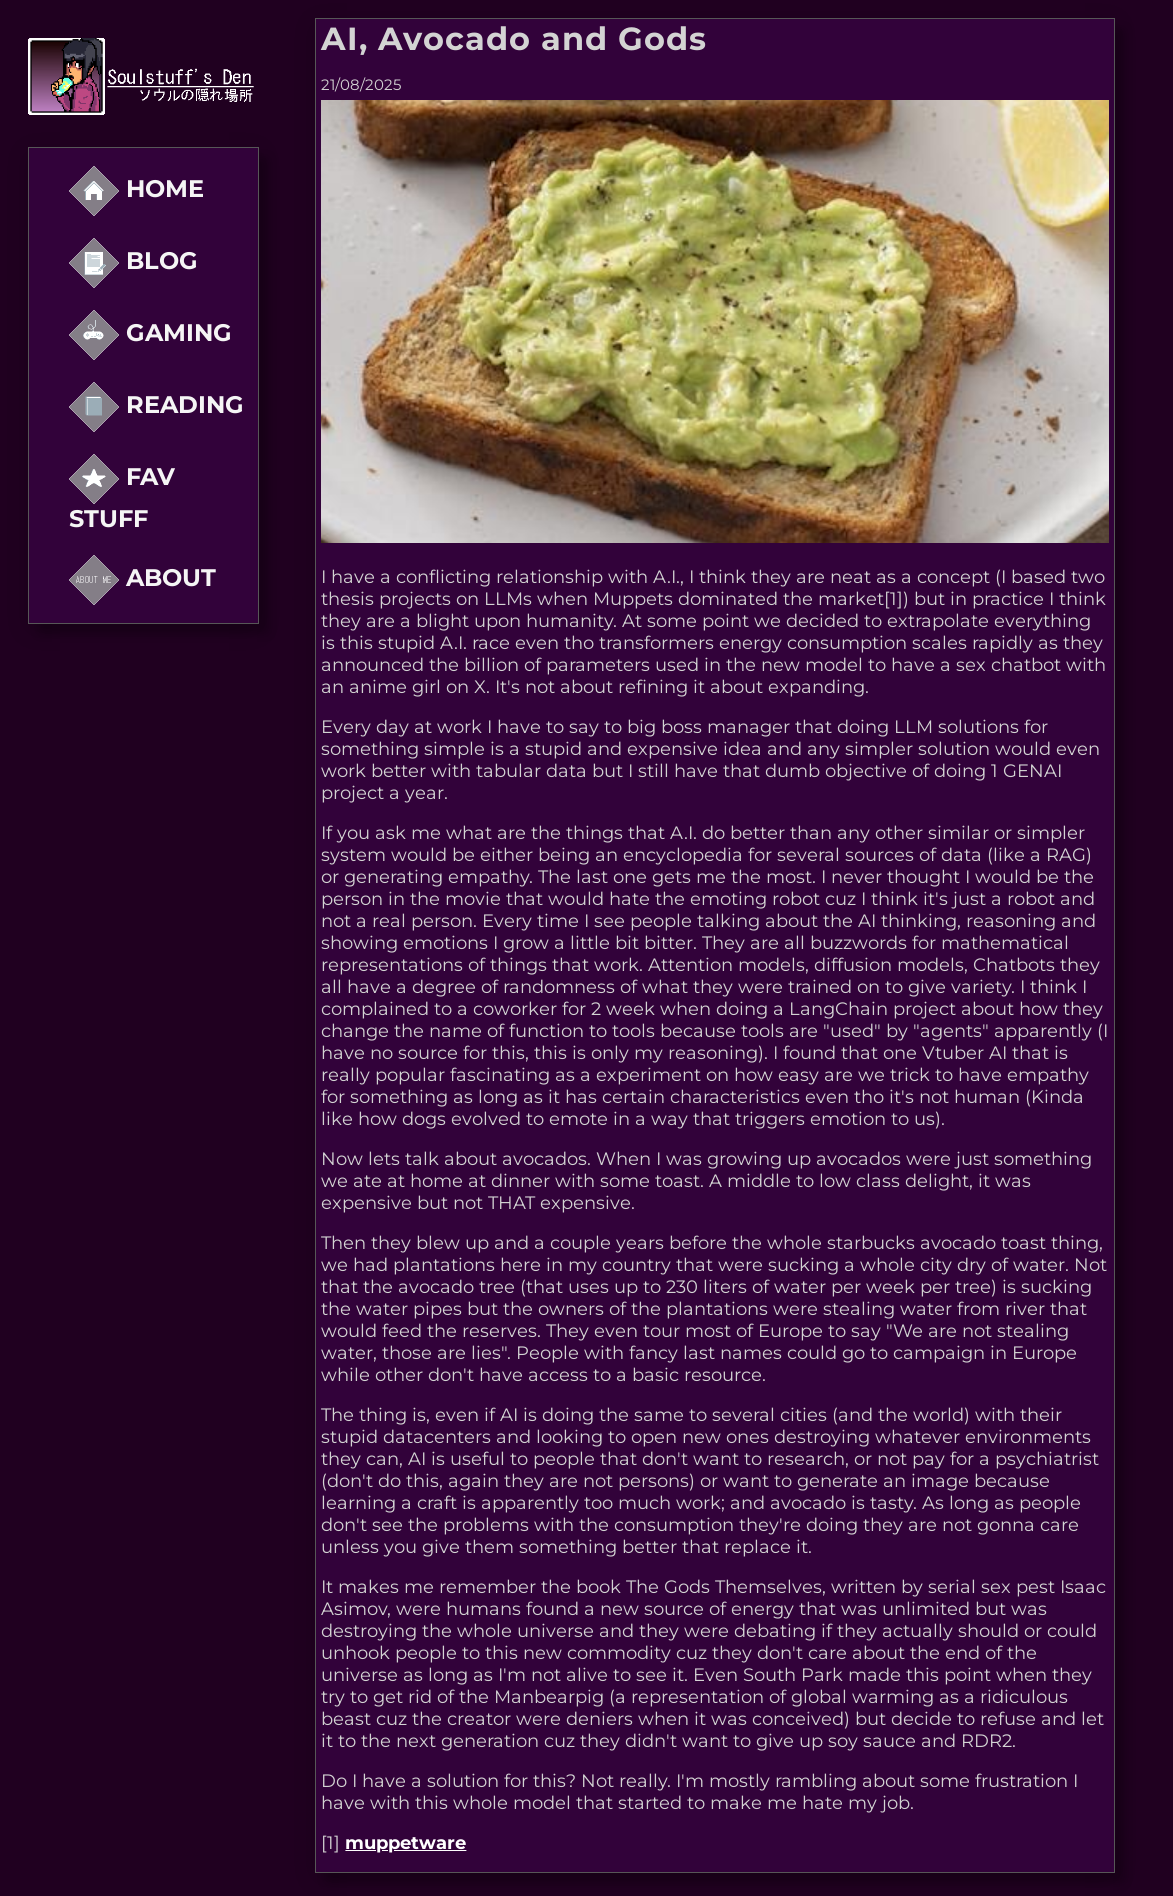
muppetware (405, 1843)
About (142, 577)
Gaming (150, 332)
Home (136, 188)
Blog (133, 260)
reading (156, 404)
